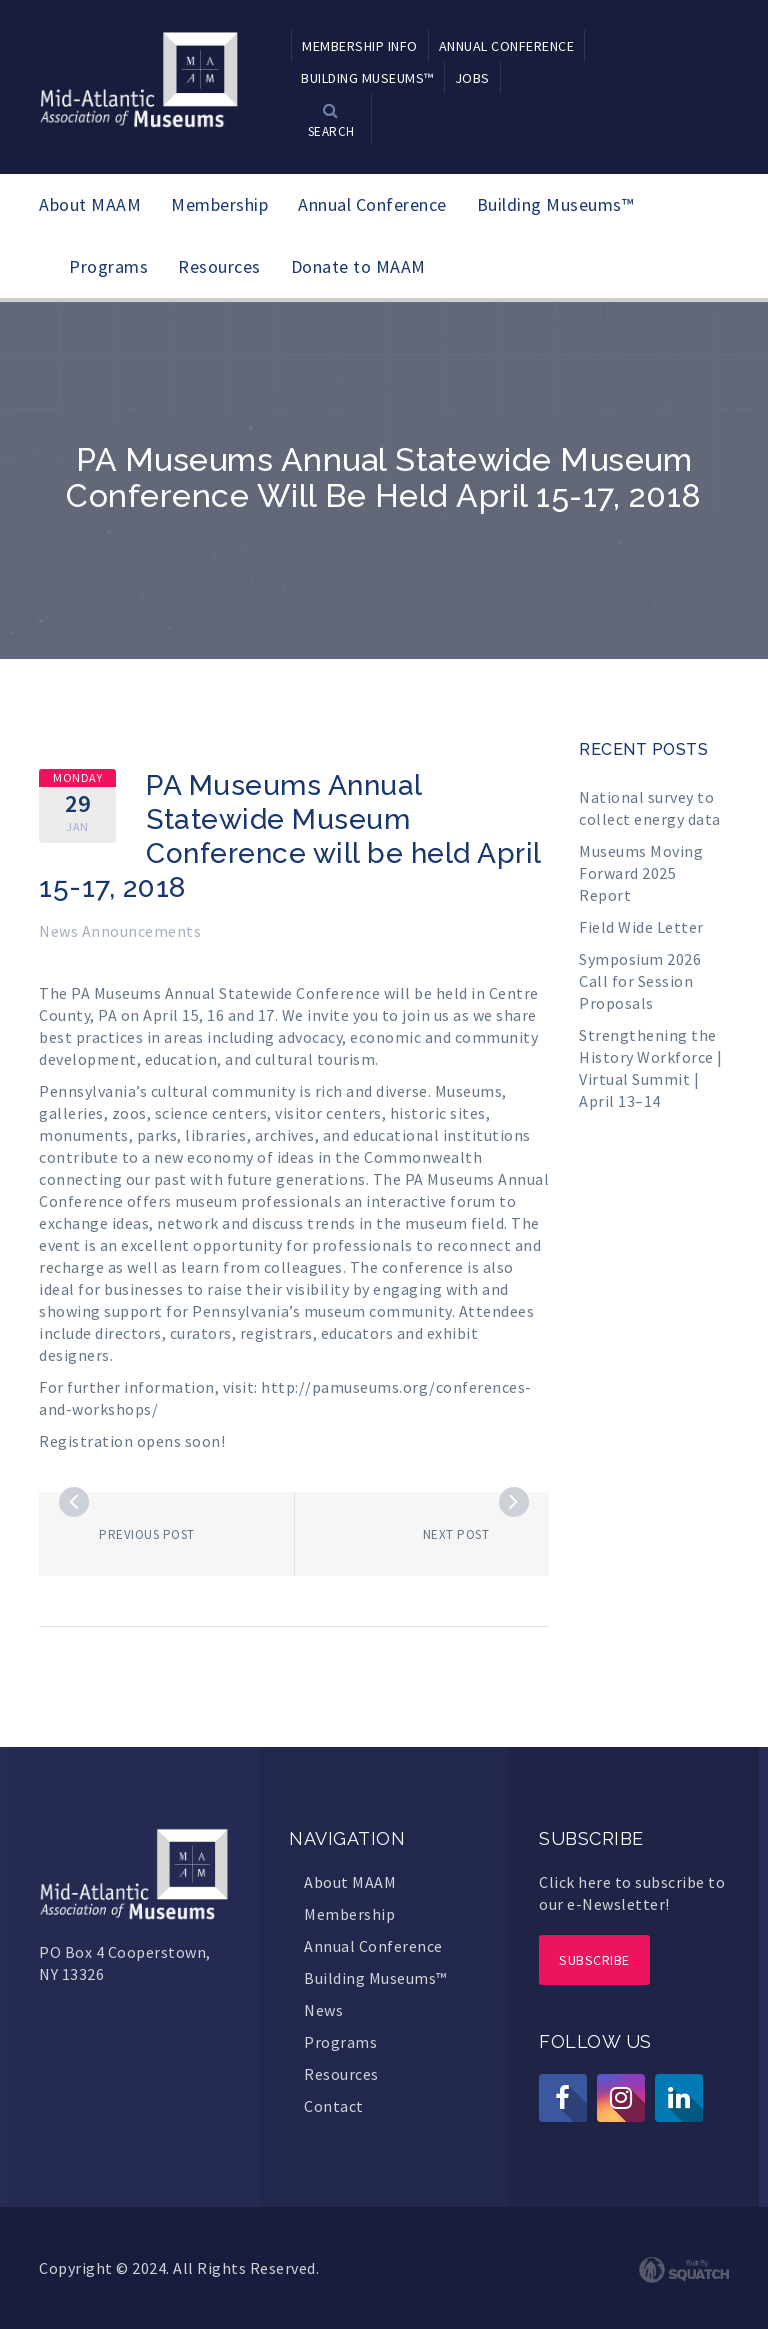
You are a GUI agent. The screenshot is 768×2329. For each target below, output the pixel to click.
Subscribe (594, 1960)
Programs (108, 266)
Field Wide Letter (641, 927)
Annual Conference (372, 204)
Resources (219, 266)
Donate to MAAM (358, 266)
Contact (334, 2106)
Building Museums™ (555, 204)
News (323, 2010)
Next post (456, 1534)
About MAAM (90, 204)
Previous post (147, 1534)
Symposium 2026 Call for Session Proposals (640, 981)
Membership (219, 204)
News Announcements (120, 931)
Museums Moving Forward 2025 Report (641, 873)
